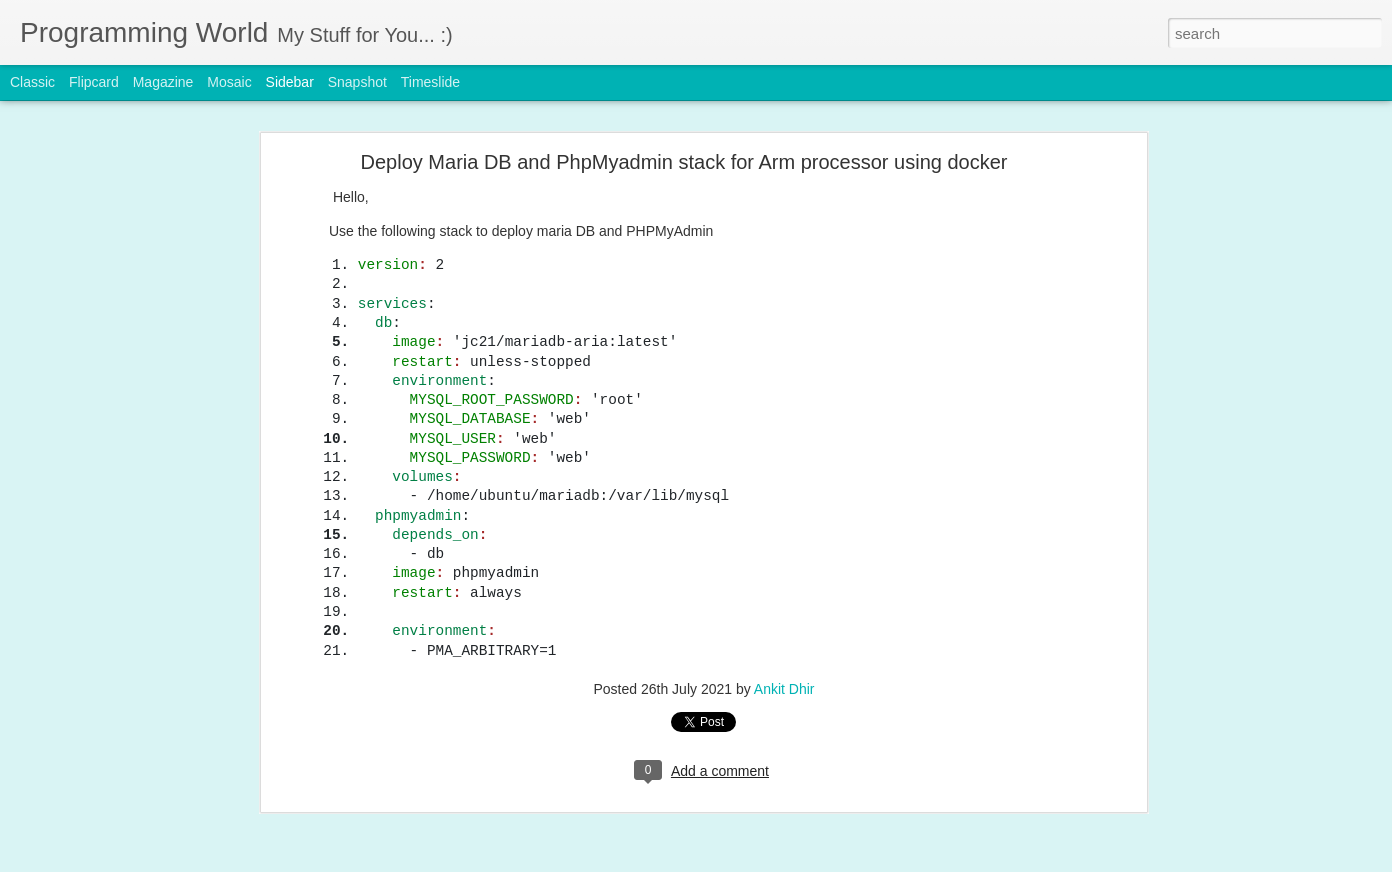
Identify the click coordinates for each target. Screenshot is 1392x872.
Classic (32, 82)
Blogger (758, 861)
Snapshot (357, 82)
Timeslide (430, 82)
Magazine (163, 82)
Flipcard (94, 82)
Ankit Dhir (784, 534)
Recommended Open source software (150, 797)
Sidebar (290, 82)
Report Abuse (817, 861)
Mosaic (229, 82)
